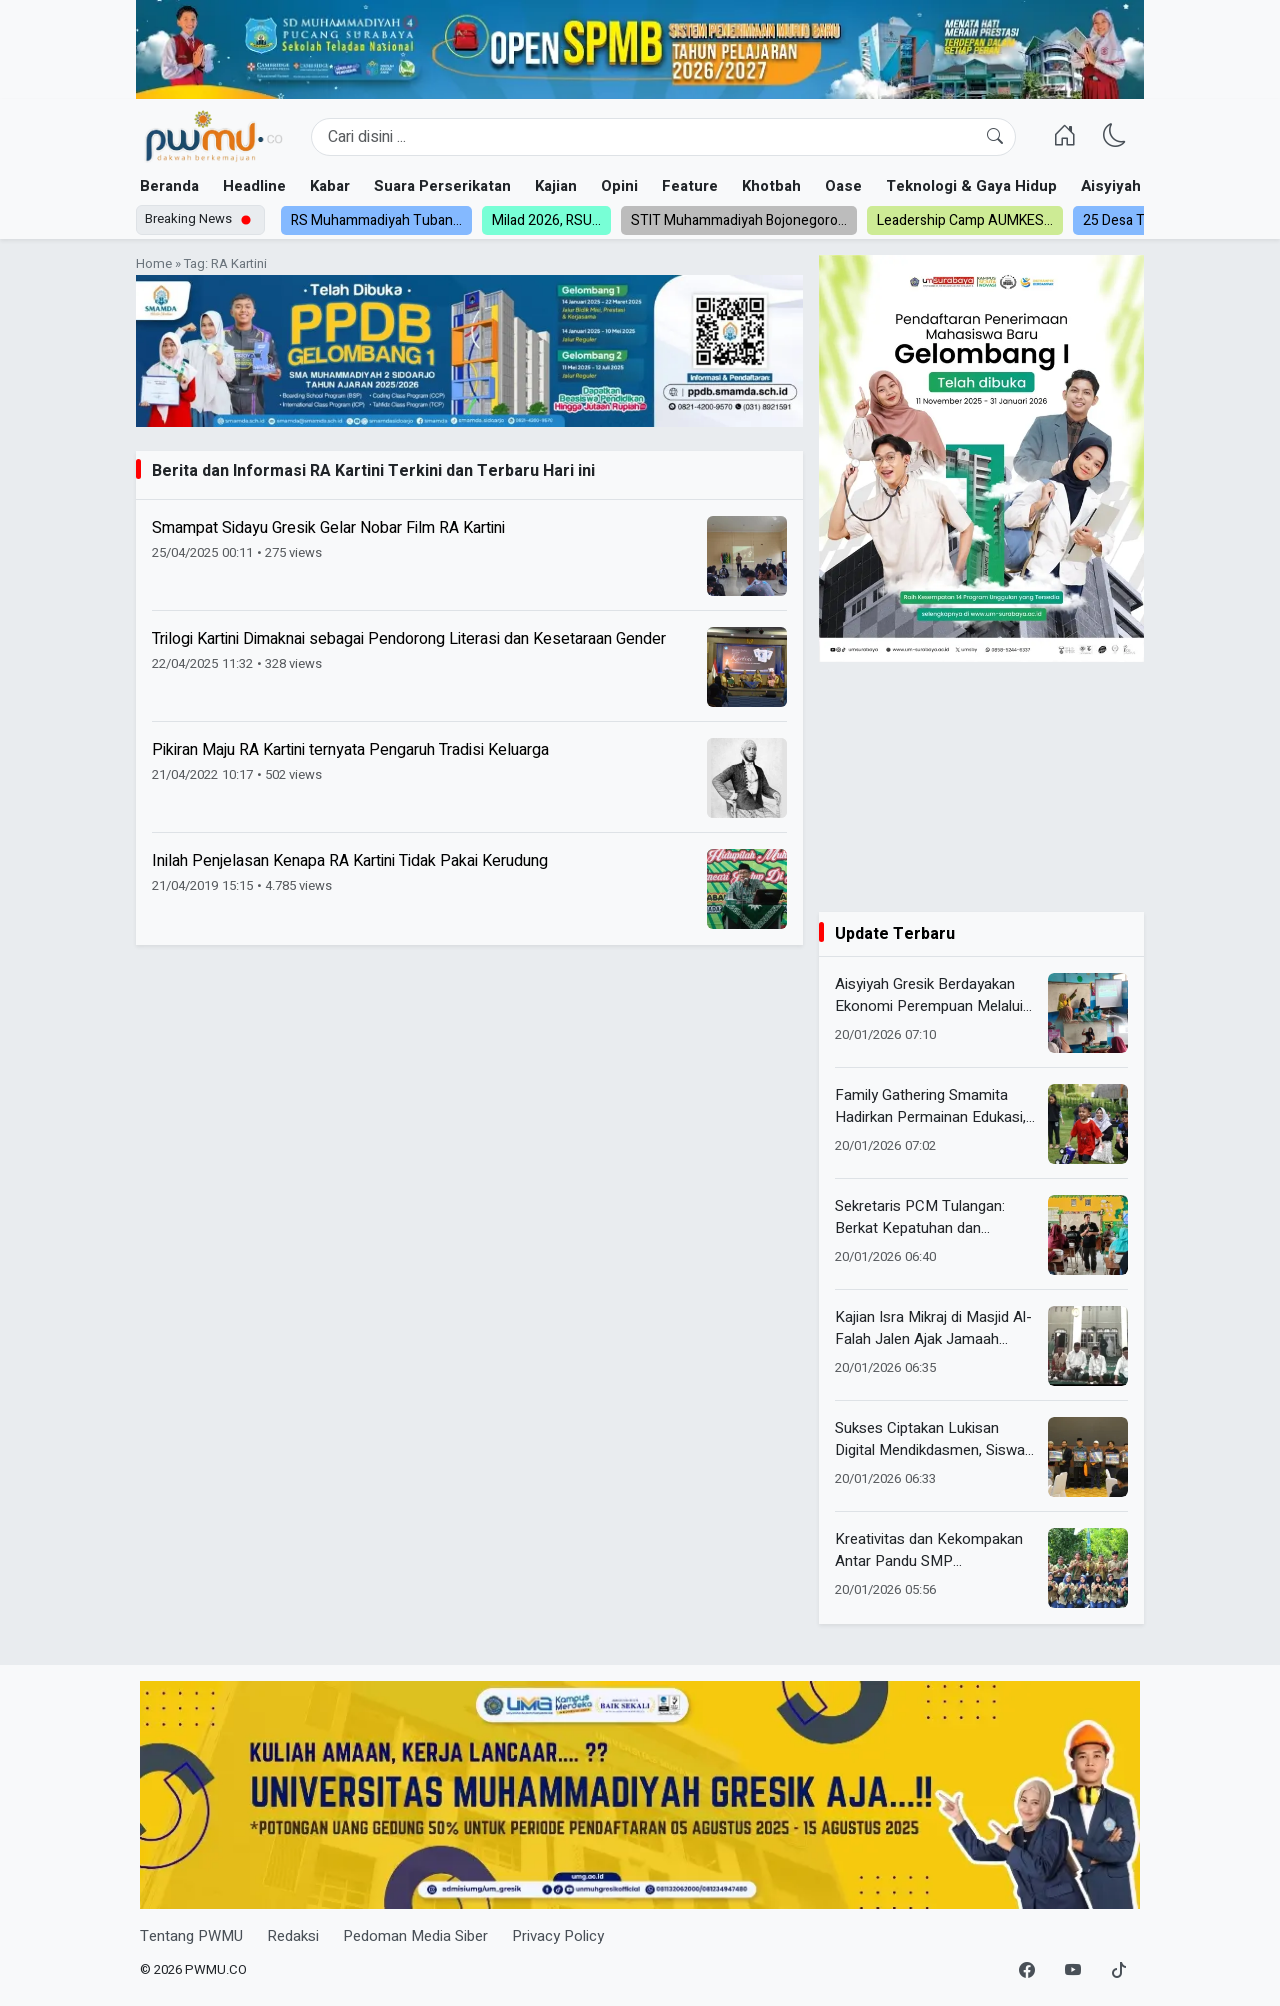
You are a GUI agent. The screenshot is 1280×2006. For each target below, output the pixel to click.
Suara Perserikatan (442, 186)
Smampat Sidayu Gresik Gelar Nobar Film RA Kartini (328, 528)
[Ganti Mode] (1115, 137)
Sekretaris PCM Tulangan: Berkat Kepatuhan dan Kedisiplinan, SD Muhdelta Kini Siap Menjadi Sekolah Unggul (933, 1217)
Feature (690, 186)
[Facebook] (1027, 1971)
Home (154, 264)
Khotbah (771, 186)
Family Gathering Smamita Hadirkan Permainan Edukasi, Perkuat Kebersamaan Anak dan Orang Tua (930, 1106)
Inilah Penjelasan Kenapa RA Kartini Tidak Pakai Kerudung (350, 861)
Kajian (556, 186)
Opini (619, 186)
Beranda (169, 186)
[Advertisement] (981, 787)
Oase (843, 186)
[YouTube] (1073, 1971)
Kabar (330, 186)
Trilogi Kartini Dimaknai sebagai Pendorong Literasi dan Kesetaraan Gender (409, 639)
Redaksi (293, 1936)
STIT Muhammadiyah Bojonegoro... (739, 220)
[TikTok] (1119, 1971)
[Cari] (995, 137)
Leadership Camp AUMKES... (965, 220)
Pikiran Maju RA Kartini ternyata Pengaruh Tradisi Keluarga (350, 750)
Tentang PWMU (191, 1936)
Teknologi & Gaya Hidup (971, 186)
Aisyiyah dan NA (1138, 186)
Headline (254, 186)
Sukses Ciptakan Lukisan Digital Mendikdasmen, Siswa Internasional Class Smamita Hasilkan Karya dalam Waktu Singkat (930, 1439)
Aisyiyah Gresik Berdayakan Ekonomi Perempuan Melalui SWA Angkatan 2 (929, 995)
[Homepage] (213, 137)
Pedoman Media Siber (415, 1936)
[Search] (663, 137)
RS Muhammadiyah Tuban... (376, 220)
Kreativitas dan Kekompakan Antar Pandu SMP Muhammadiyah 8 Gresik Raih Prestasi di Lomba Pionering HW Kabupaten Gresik (932, 1550)
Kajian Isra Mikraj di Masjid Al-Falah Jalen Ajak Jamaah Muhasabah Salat (933, 1328)
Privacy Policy (558, 1936)
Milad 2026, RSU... (546, 220)
